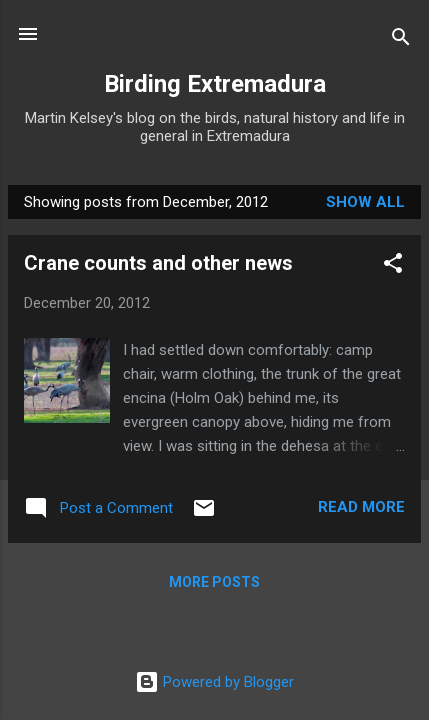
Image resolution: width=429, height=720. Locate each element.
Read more (361, 507)
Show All (365, 202)
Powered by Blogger (214, 682)
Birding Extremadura (215, 84)
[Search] (401, 40)
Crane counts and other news (158, 263)
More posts (214, 582)
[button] (393, 266)
